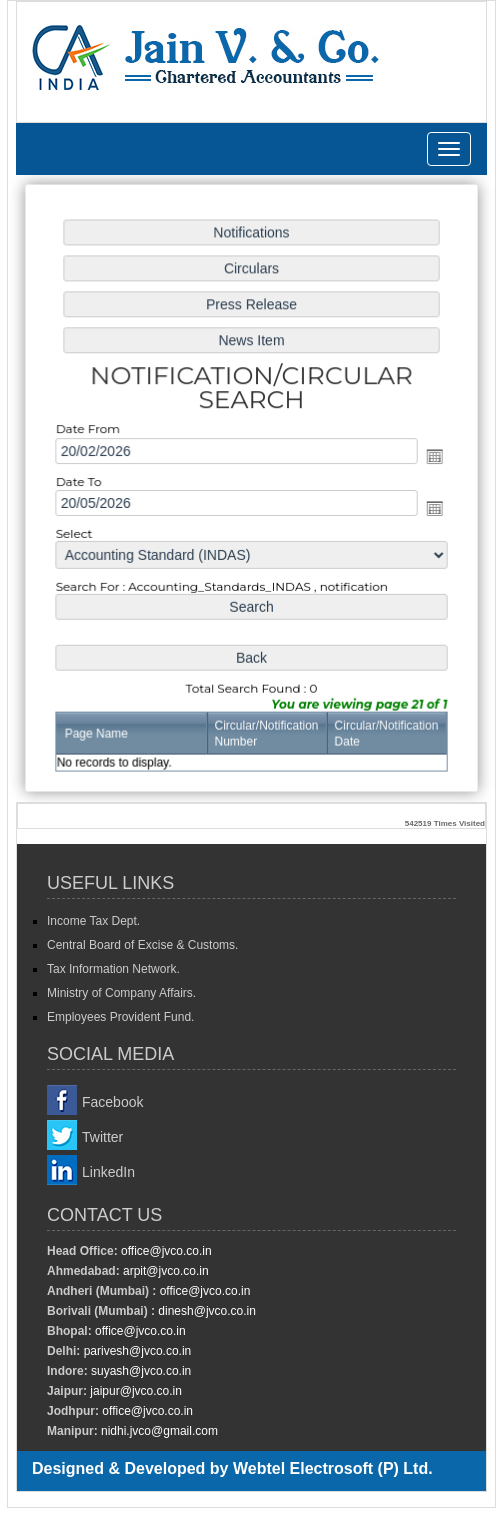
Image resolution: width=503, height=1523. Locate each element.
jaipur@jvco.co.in (134, 1391)
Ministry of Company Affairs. (121, 993)
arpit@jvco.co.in (164, 1271)
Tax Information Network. (113, 969)
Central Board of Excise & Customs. (142, 945)
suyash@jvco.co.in (140, 1371)
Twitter (102, 1137)
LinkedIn (108, 1172)
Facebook (112, 1102)
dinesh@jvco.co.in (205, 1311)
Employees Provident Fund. (120, 1017)
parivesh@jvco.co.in (138, 1351)
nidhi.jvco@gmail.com (158, 1431)
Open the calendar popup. (428, 456)
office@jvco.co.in (165, 1251)
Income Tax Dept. (93, 921)
